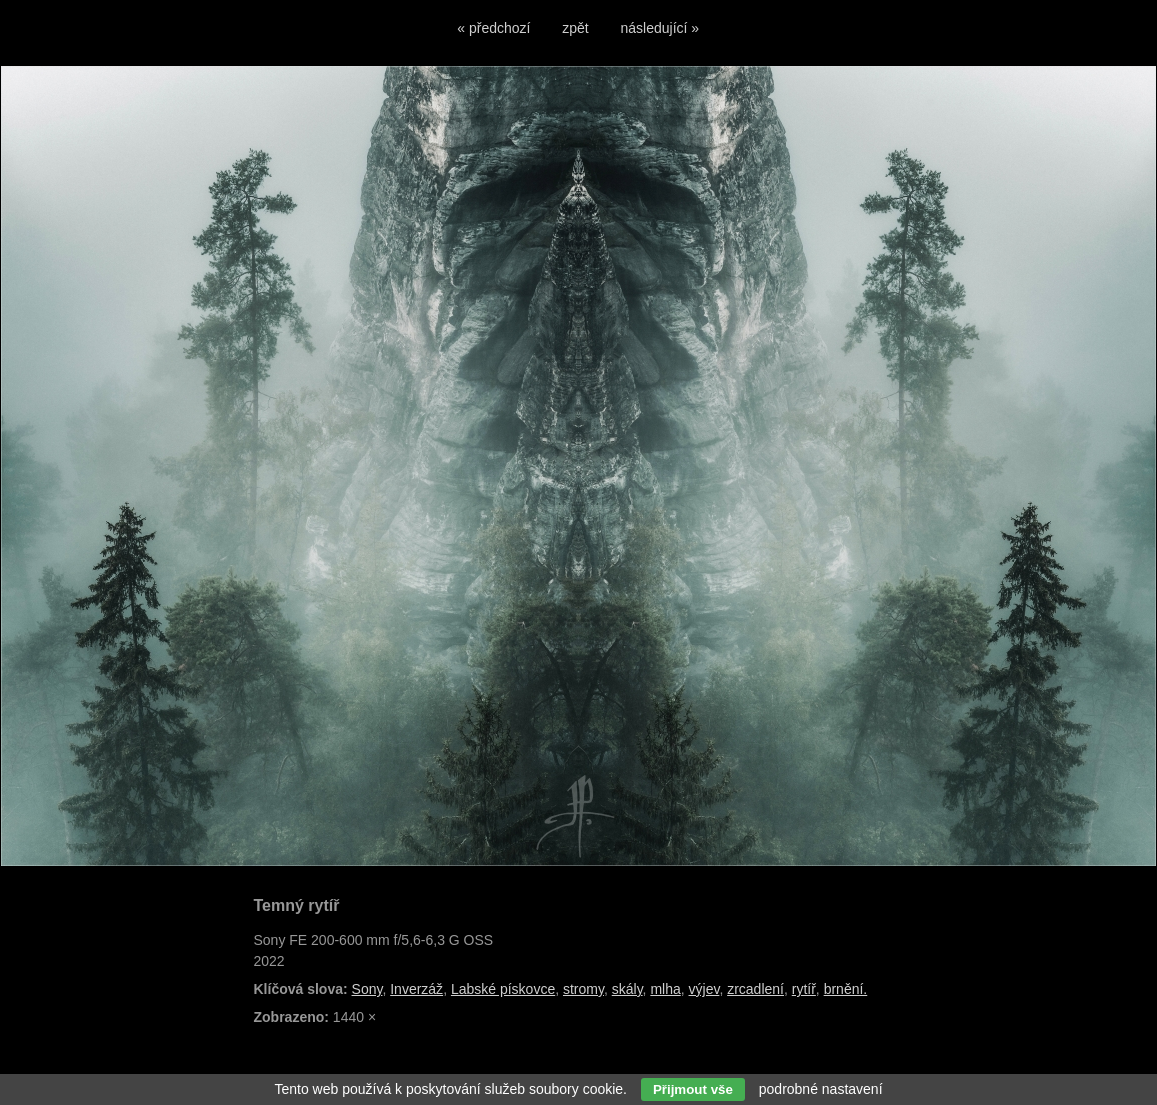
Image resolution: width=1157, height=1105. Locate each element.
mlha (665, 989)
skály (627, 989)
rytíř (804, 989)
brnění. (846, 989)
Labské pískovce (503, 989)
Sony (367, 989)
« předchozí (493, 28)
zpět (575, 28)
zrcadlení (755, 989)
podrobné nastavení (821, 1089)
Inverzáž (416, 989)
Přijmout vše (693, 1089)
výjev (704, 989)
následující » (660, 28)
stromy (583, 989)
